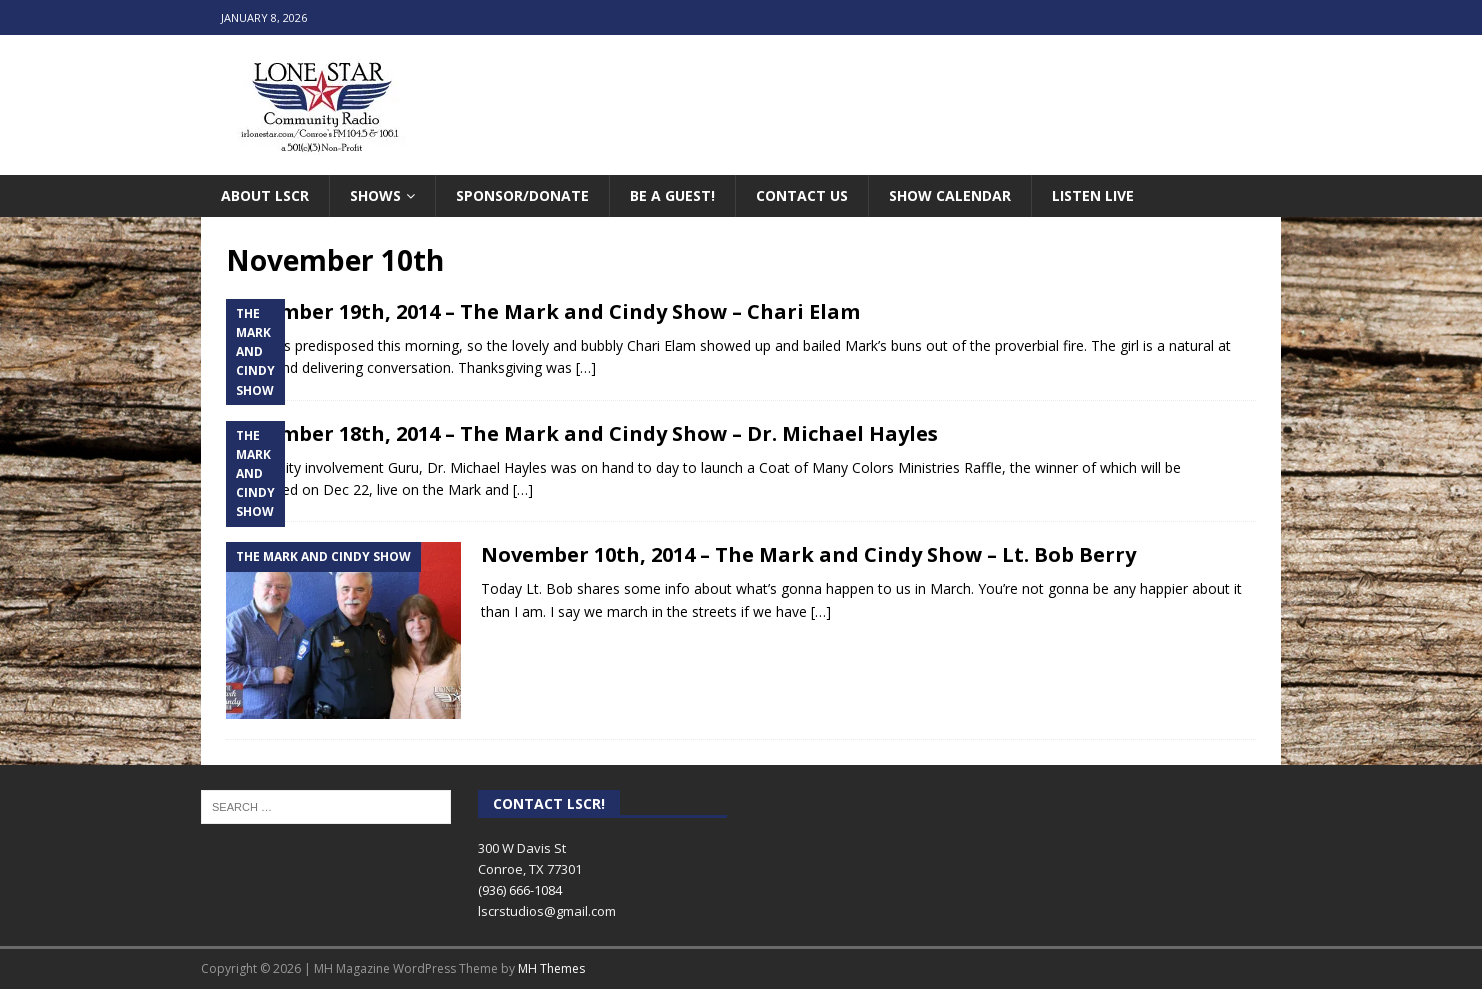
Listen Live (1093, 195)
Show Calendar (950, 195)
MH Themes (551, 968)
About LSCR (265, 195)
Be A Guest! (672, 195)
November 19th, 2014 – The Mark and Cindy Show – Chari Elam (543, 311)
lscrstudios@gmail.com (547, 911)
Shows (375, 195)
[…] (586, 367)
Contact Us (802, 195)
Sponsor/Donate (522, 195)
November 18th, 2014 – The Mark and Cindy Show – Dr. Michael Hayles (582, 433)
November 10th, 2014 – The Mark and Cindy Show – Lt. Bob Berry (808, 554)
